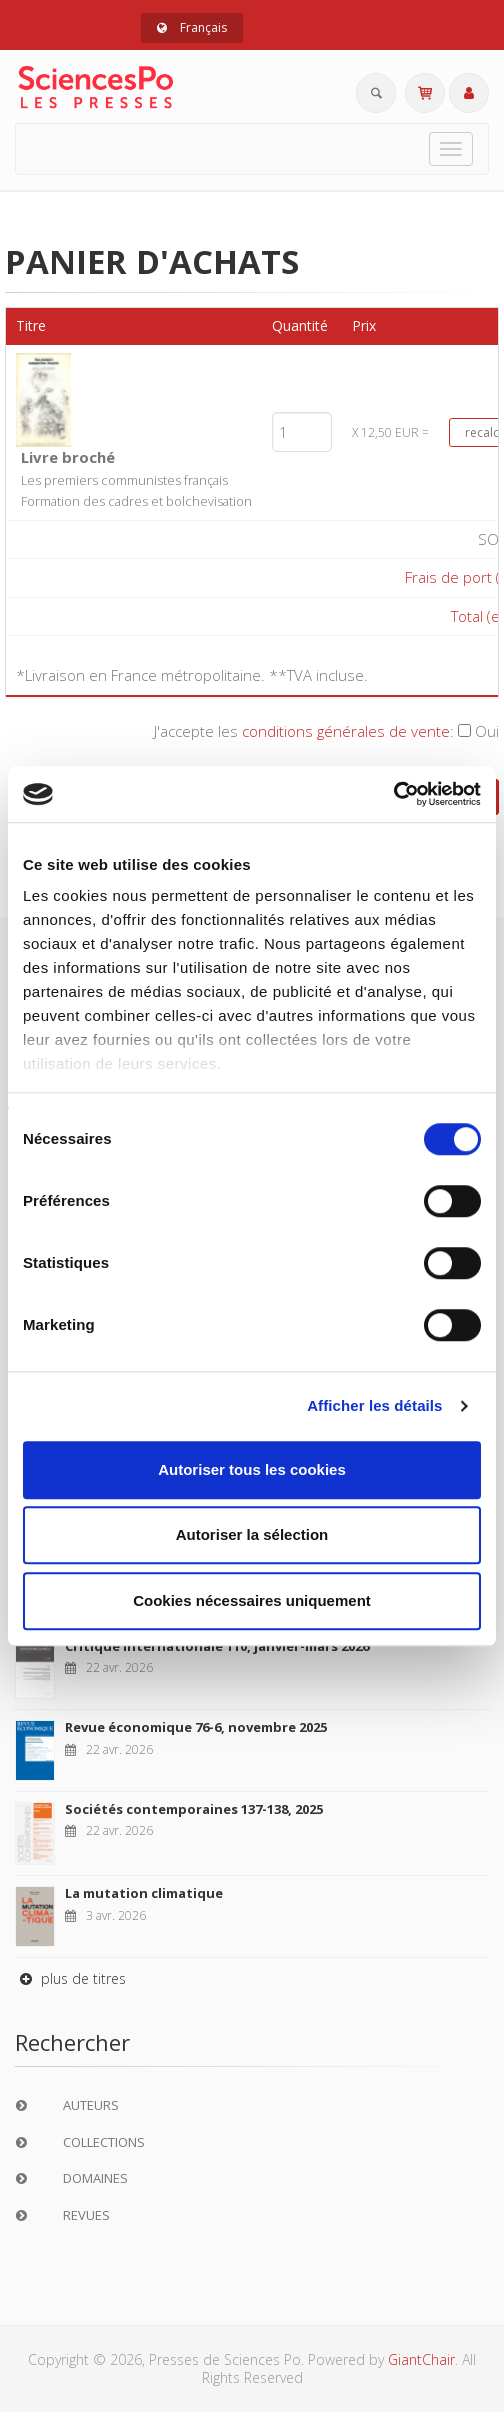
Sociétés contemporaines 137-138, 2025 (194, 1809)
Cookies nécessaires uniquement (252, 1600)
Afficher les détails (374, 1405)
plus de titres (70, 1978)
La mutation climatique (144, 1893)
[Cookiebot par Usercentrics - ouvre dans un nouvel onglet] (393, 794)
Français (192, 27)
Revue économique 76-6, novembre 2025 (196, 1727)
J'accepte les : (326, 731)
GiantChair (421, 2359)
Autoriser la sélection (252, 1534)
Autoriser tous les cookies (252, 1469)
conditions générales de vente (346, 731)
